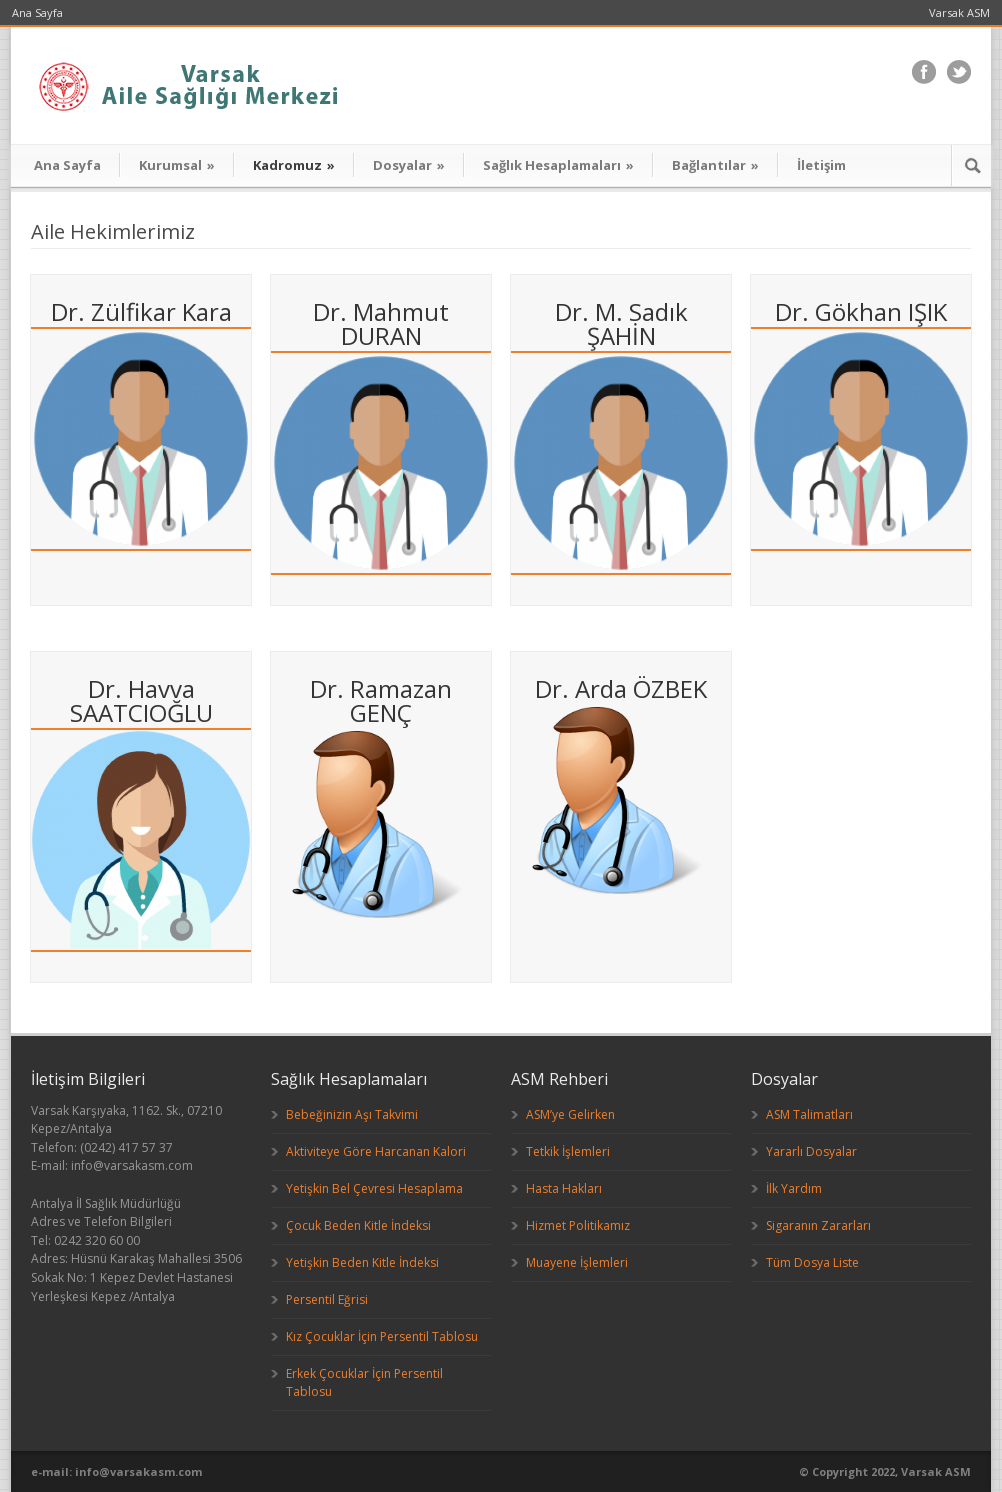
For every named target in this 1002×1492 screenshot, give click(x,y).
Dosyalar (409, 165)
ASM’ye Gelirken (570, 1114)
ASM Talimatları (809, 1114)
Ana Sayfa (37, 12)
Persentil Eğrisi (327, 1299)
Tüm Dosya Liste (812, 1262)
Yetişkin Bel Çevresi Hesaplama (374, 1188)
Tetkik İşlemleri (568, 1151)
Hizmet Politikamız (578, 1225)
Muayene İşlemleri (577, 1262)
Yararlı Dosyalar (811, 1151)
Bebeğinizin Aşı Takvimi (352, 1114)
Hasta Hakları (564, 1188)
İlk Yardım (794, 1188)
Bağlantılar (715, 165)
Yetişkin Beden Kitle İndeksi (362, 1262)
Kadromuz (294, 165)
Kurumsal (177, 165)
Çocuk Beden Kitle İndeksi (358, 1225)
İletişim (821, 165)
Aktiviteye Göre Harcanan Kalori (376, 1151)
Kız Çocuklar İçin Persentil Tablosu (382, 1336)
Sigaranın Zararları (818, 1225)
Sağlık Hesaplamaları (558, 165)
